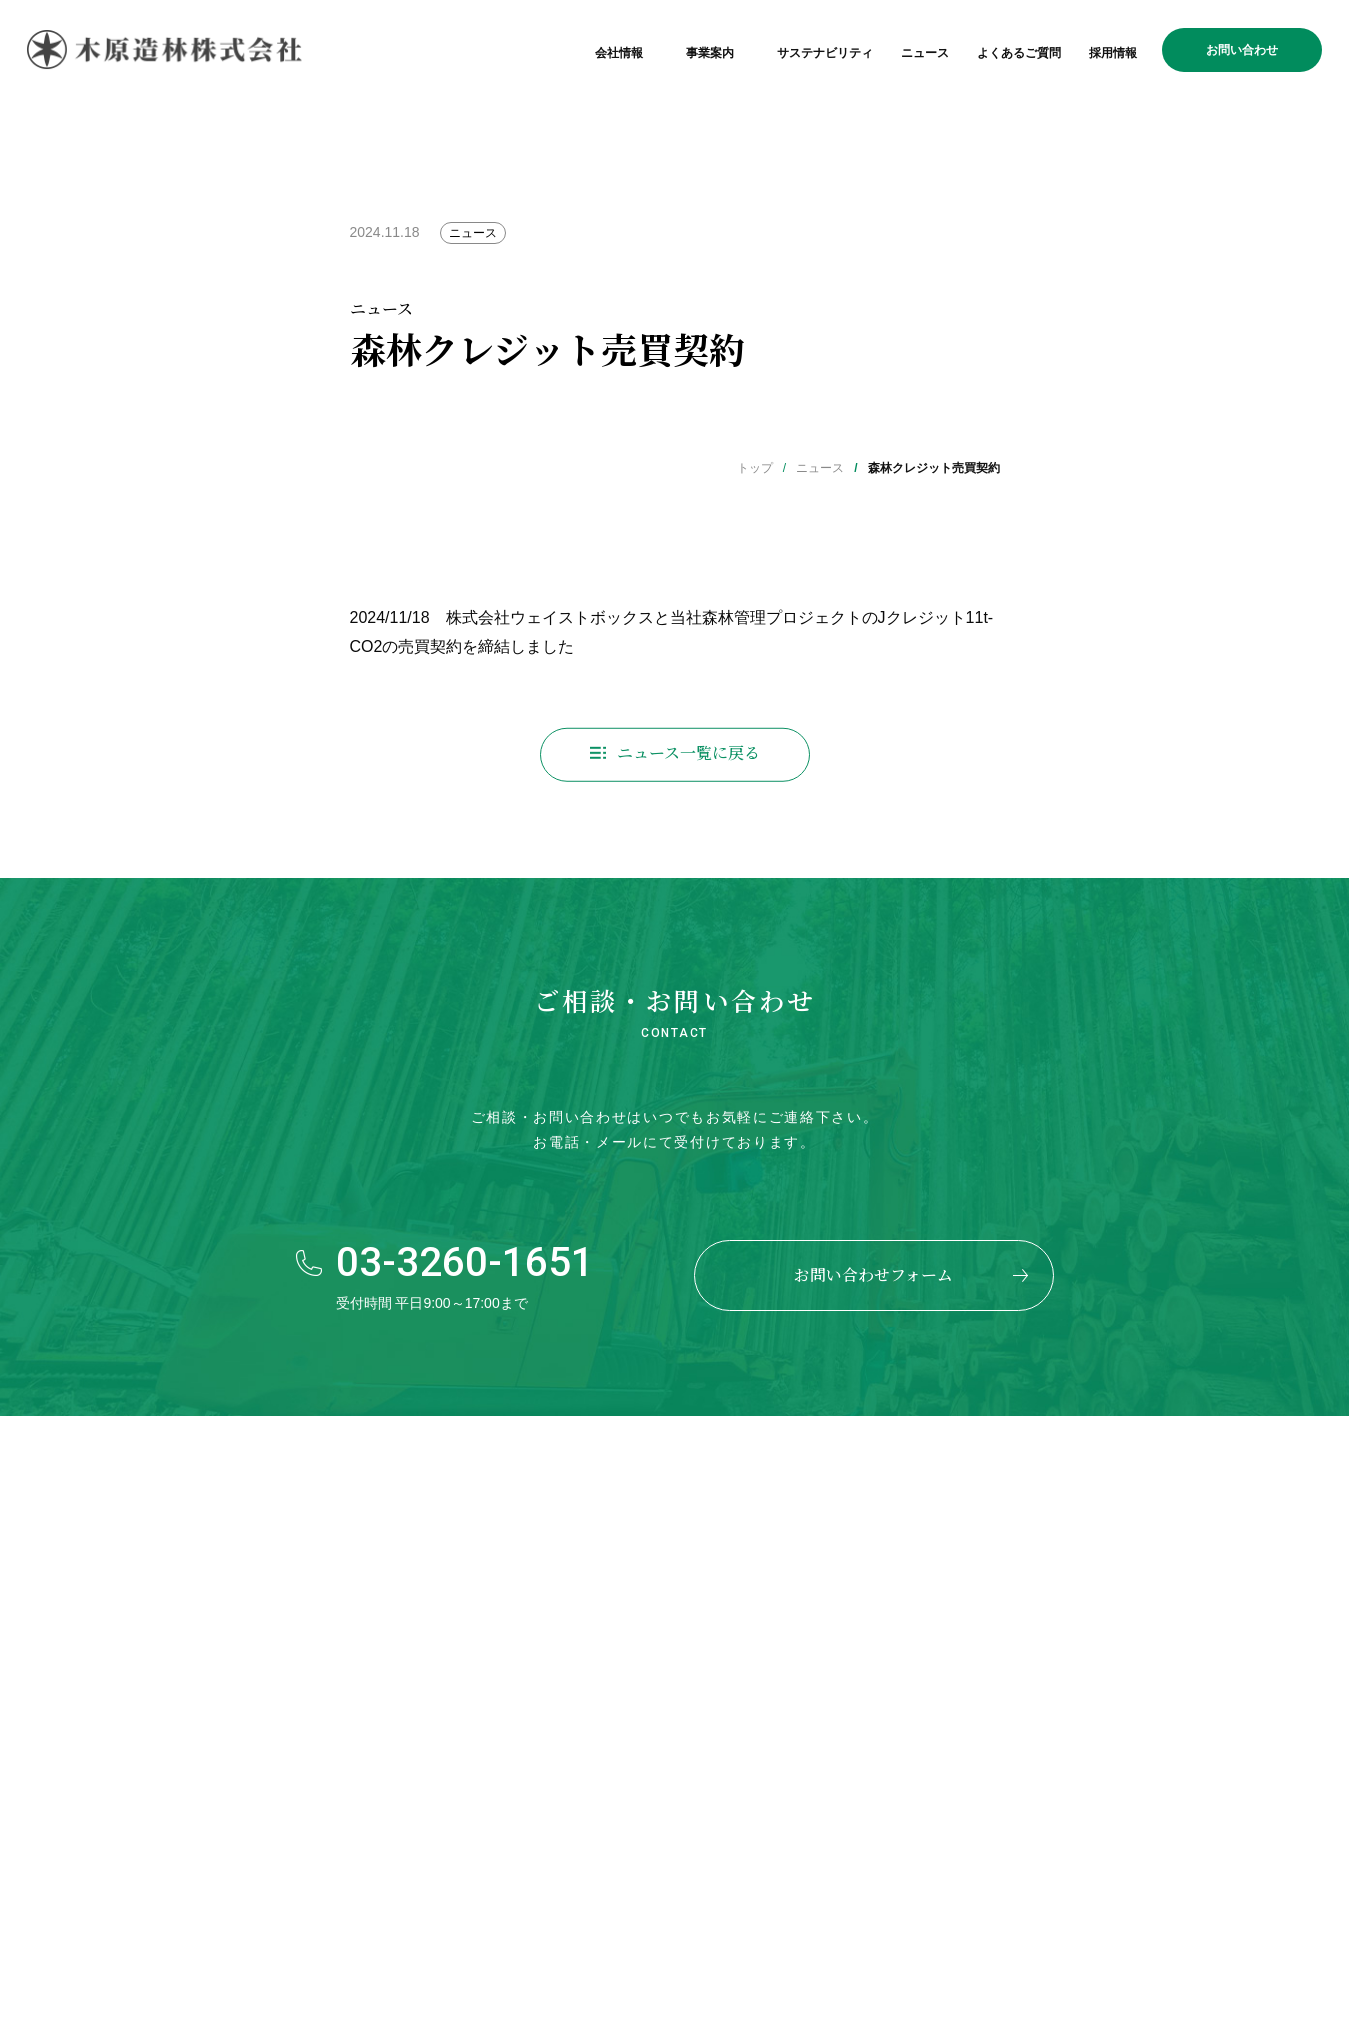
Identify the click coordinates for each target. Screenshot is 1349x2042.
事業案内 (710, 53)
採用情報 (1113, 53)
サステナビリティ (825, 53)
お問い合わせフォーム (873, 1274)
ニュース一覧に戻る (688, 761)
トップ (755, 468)
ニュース (925, 53)
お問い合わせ (1242, 50)
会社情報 (619, 53)
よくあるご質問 (1019, 53)
